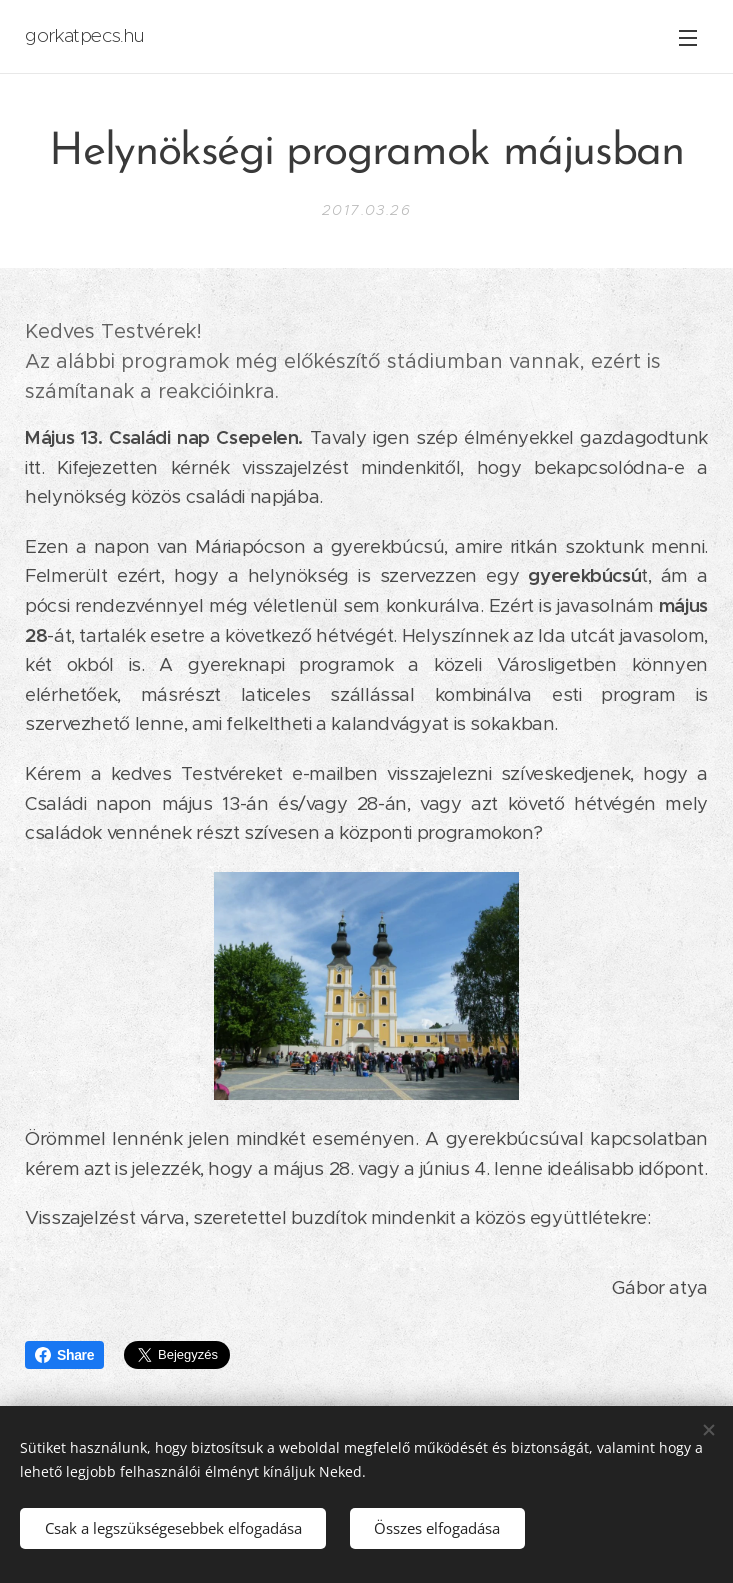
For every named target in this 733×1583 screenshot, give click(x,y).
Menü (688, 38)
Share (64, 1355)
